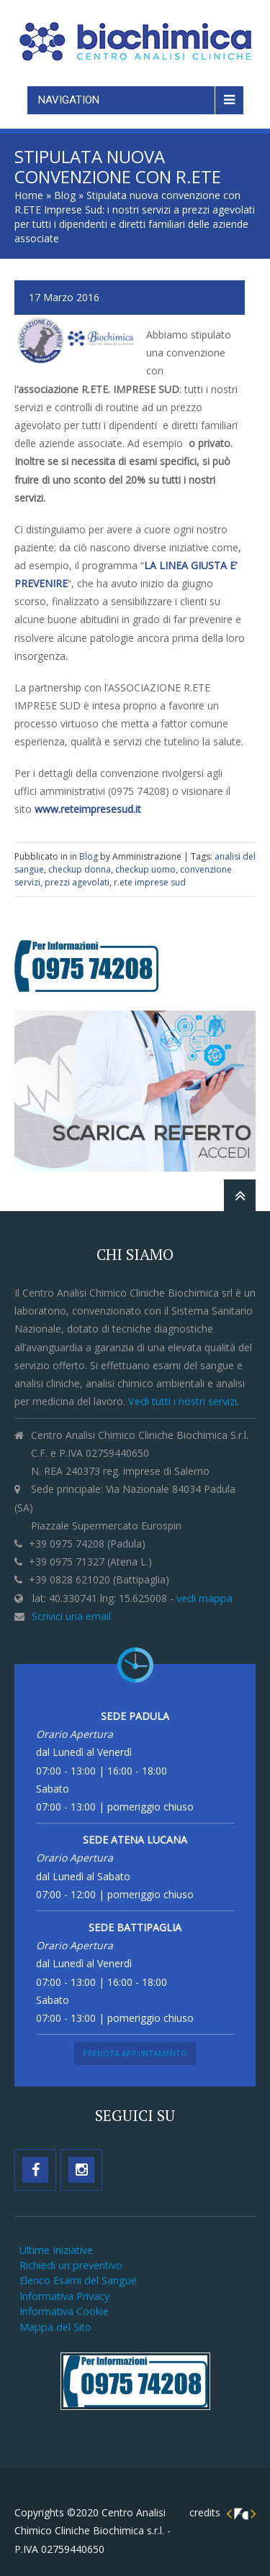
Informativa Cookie (64, 2311)
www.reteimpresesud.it (88, 809)
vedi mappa (204, 1598)
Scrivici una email (71, 1616)
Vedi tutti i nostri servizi (182, 1401)
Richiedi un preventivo (70, 2265)
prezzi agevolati (77, 882)
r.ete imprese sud (150, 882)
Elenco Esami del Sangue (78, 2280)
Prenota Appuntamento (135, 2053)
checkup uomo (145, 869)
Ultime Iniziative (56, 2250)
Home (28, 195)
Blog (65, 195)
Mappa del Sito (55, 2327)
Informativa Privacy (64, 2296)
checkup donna (79, 869)
